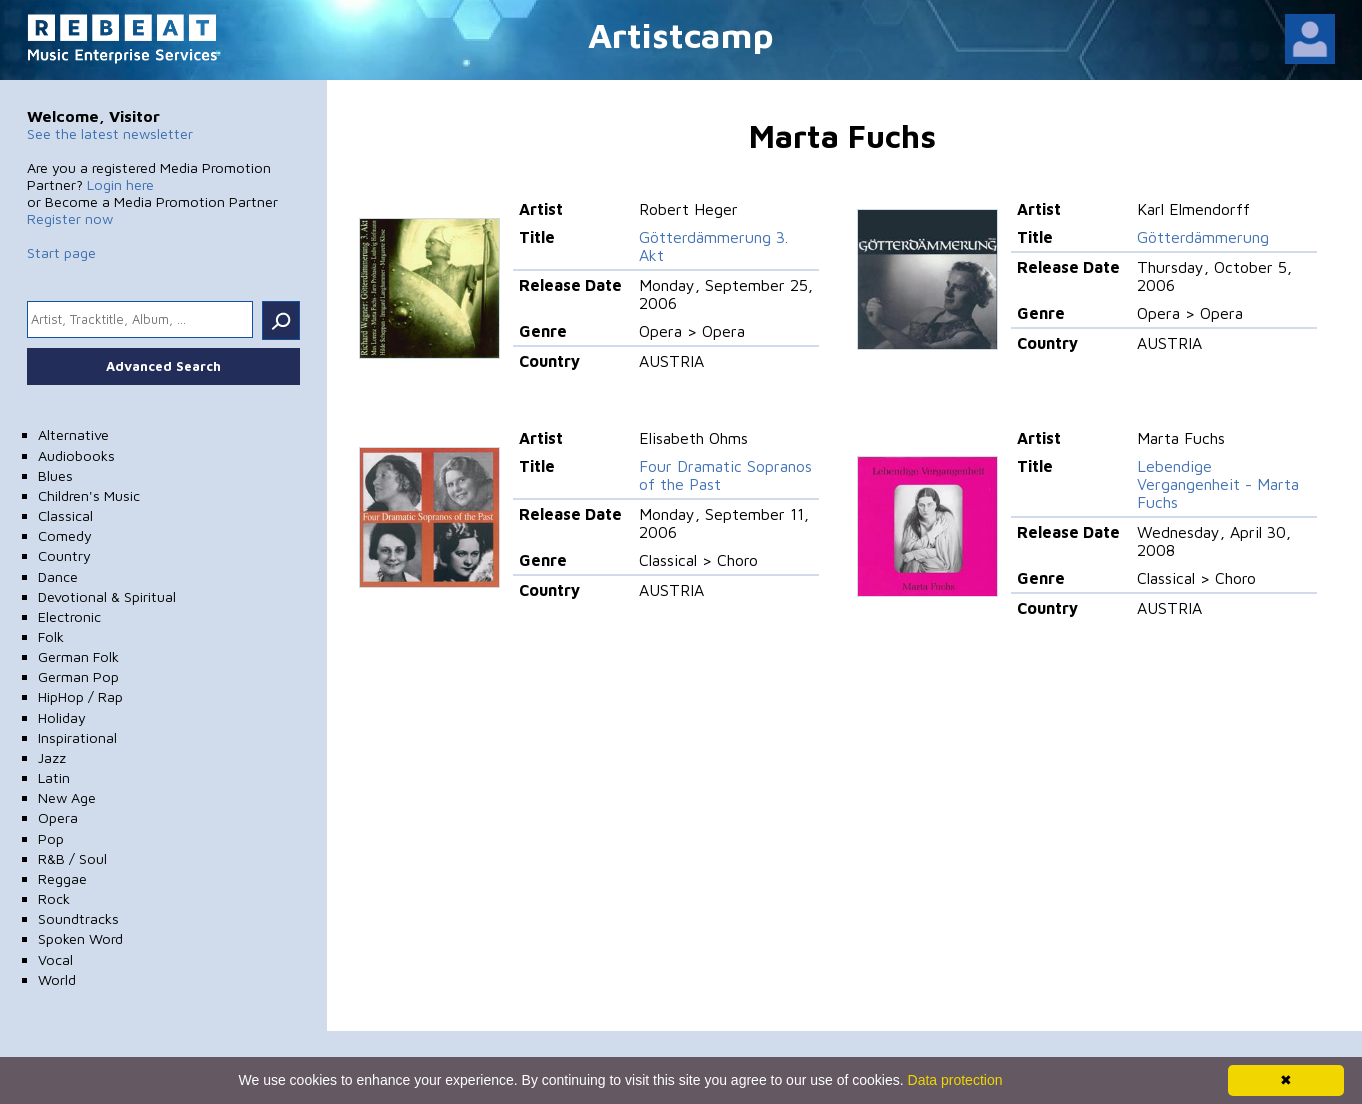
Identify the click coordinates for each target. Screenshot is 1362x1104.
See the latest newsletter (110, 133)
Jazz (52, 757)
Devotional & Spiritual (107, 596)
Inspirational (77, 737)
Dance (58, 576)
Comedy (65, 535)
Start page (61, 252)
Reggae (62, 878)
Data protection (955, 1080)
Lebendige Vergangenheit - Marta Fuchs (1218, 484)
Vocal (55, 959)
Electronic (69, 616)
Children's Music (89, 495)
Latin (54, 777)
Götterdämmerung (1203, 237)
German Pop (78, 676)
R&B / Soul (72, 858)
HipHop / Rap (80, 696)
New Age (67, 797)
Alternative (73, 434)
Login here (120, 184)
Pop (51, 838)
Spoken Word (80, 938)
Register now (70, 218)
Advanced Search (163, 366)
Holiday (62, 717)
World (57, 979)
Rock (54, 898)
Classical (65, 515)
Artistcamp (681, 34)
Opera (58, 817)
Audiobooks (76, 455)
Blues (55, 475)
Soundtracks (78, 918)
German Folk (78, 656)
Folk (51, 636)
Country (64, 555)
